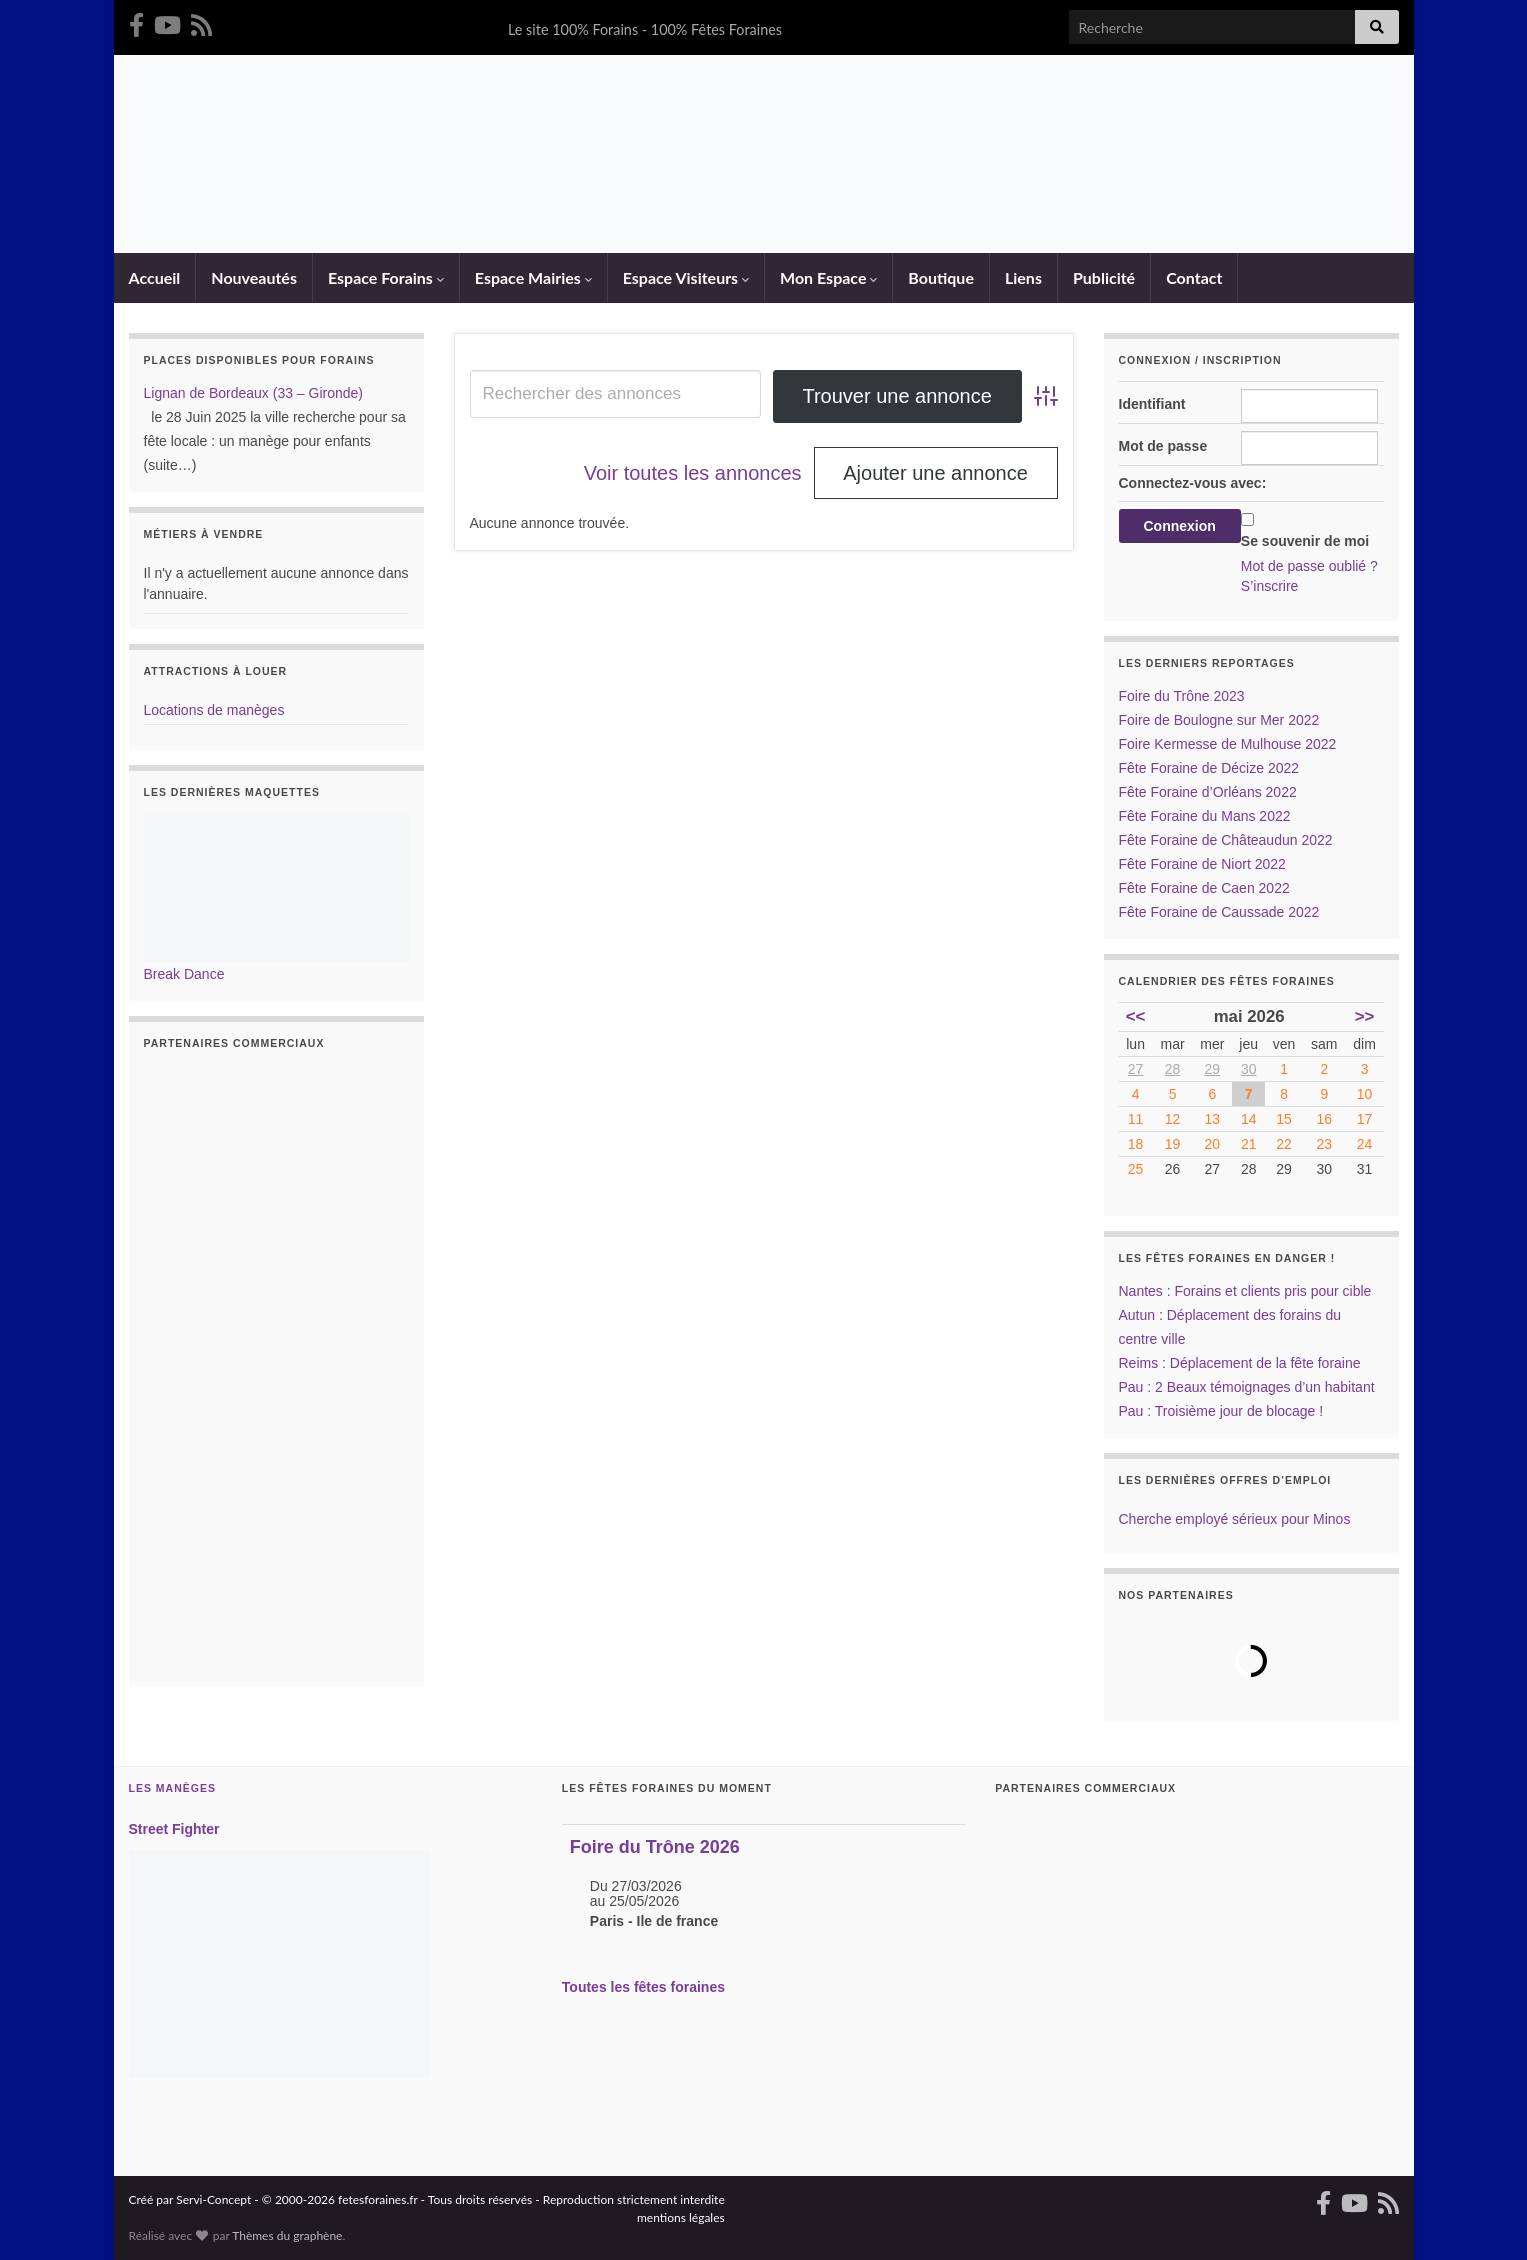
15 (1284, 1119)
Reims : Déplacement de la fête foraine (1240, 1363)
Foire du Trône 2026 (655, 1847)
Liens (1023, 277)
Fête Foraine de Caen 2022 (1204, 888)
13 (1212, 1119)
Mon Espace (828, 277)
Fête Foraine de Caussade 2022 (1219, 912)
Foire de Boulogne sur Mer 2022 (1219, 720)
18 (1136, 1144)
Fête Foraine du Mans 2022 (1205, 816)
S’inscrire (1270, 586)
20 (1212, 1144)
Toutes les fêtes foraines (643, 1987)
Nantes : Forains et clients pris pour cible (1245, 1291)
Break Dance (184, 974)
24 (1365, 1144)
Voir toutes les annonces (693, 473)
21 (1249, 1144)
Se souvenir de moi (1305, 541)
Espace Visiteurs (686, 277)
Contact (1194, 277)
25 (1136, 1169)
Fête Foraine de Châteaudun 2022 (1226, 840)
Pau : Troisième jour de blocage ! (1221, 1411)
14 (1249, 1119)
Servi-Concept (213, 2199)
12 (1173, 1119)
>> (1365, 1016)
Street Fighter (174, 1829)
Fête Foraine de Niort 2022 (1202, 864)
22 (1284, 1144)
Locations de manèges (214, 710)
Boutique (941, 277)
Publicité (1104, 277)
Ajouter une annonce (935, 473)
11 (1136, 1119)
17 (1365, 1119)
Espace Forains (386, 277)
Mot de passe (1163, 446)
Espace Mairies (533, 277)
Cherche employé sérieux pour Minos (1235, 1519)
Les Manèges (172, 1788)
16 (1325, 1119)
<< (1136, 1016)
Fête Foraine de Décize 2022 (1209, 768)
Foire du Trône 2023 (1182, 696)
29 (1212, 1069)
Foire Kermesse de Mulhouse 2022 (1228, 744)
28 (1173, 1069)
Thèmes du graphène (287, 2235)
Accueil (155, 277)
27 (1136, 1069)
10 (1365, 1094)
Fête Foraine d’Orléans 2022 (1208, 792)
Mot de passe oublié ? (1309, 566)
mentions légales (681, 2217)
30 (1249, 1069)
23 (1325, 1144)
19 (1173, 1144)
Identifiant (1152, 404)
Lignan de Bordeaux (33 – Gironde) (253, 393)
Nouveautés (254, 277)
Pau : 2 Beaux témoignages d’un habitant (1247, 1387)
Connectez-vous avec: (1193, 483)
